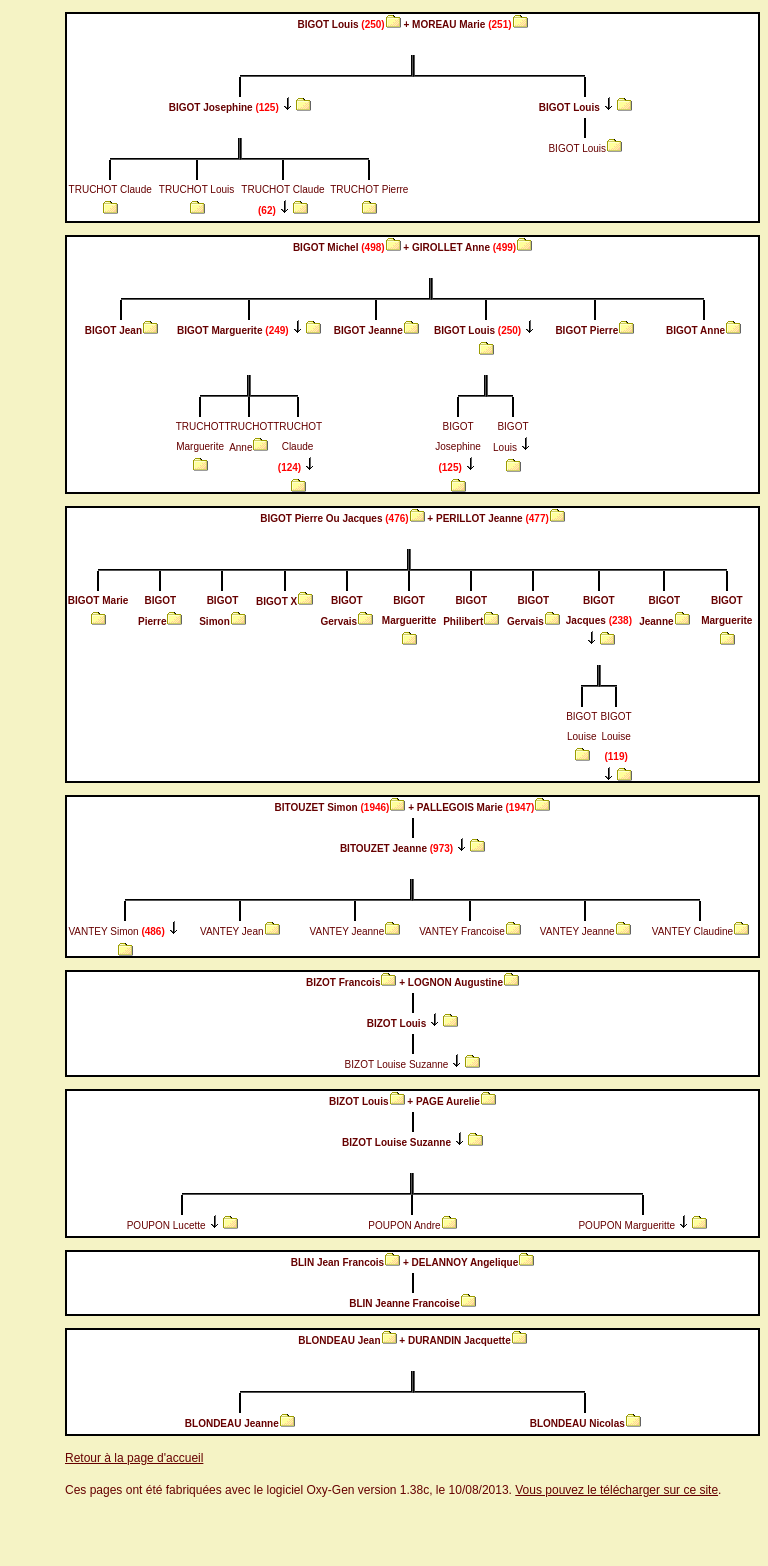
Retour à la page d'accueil (134, 1458)
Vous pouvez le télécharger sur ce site (616, 1490)
